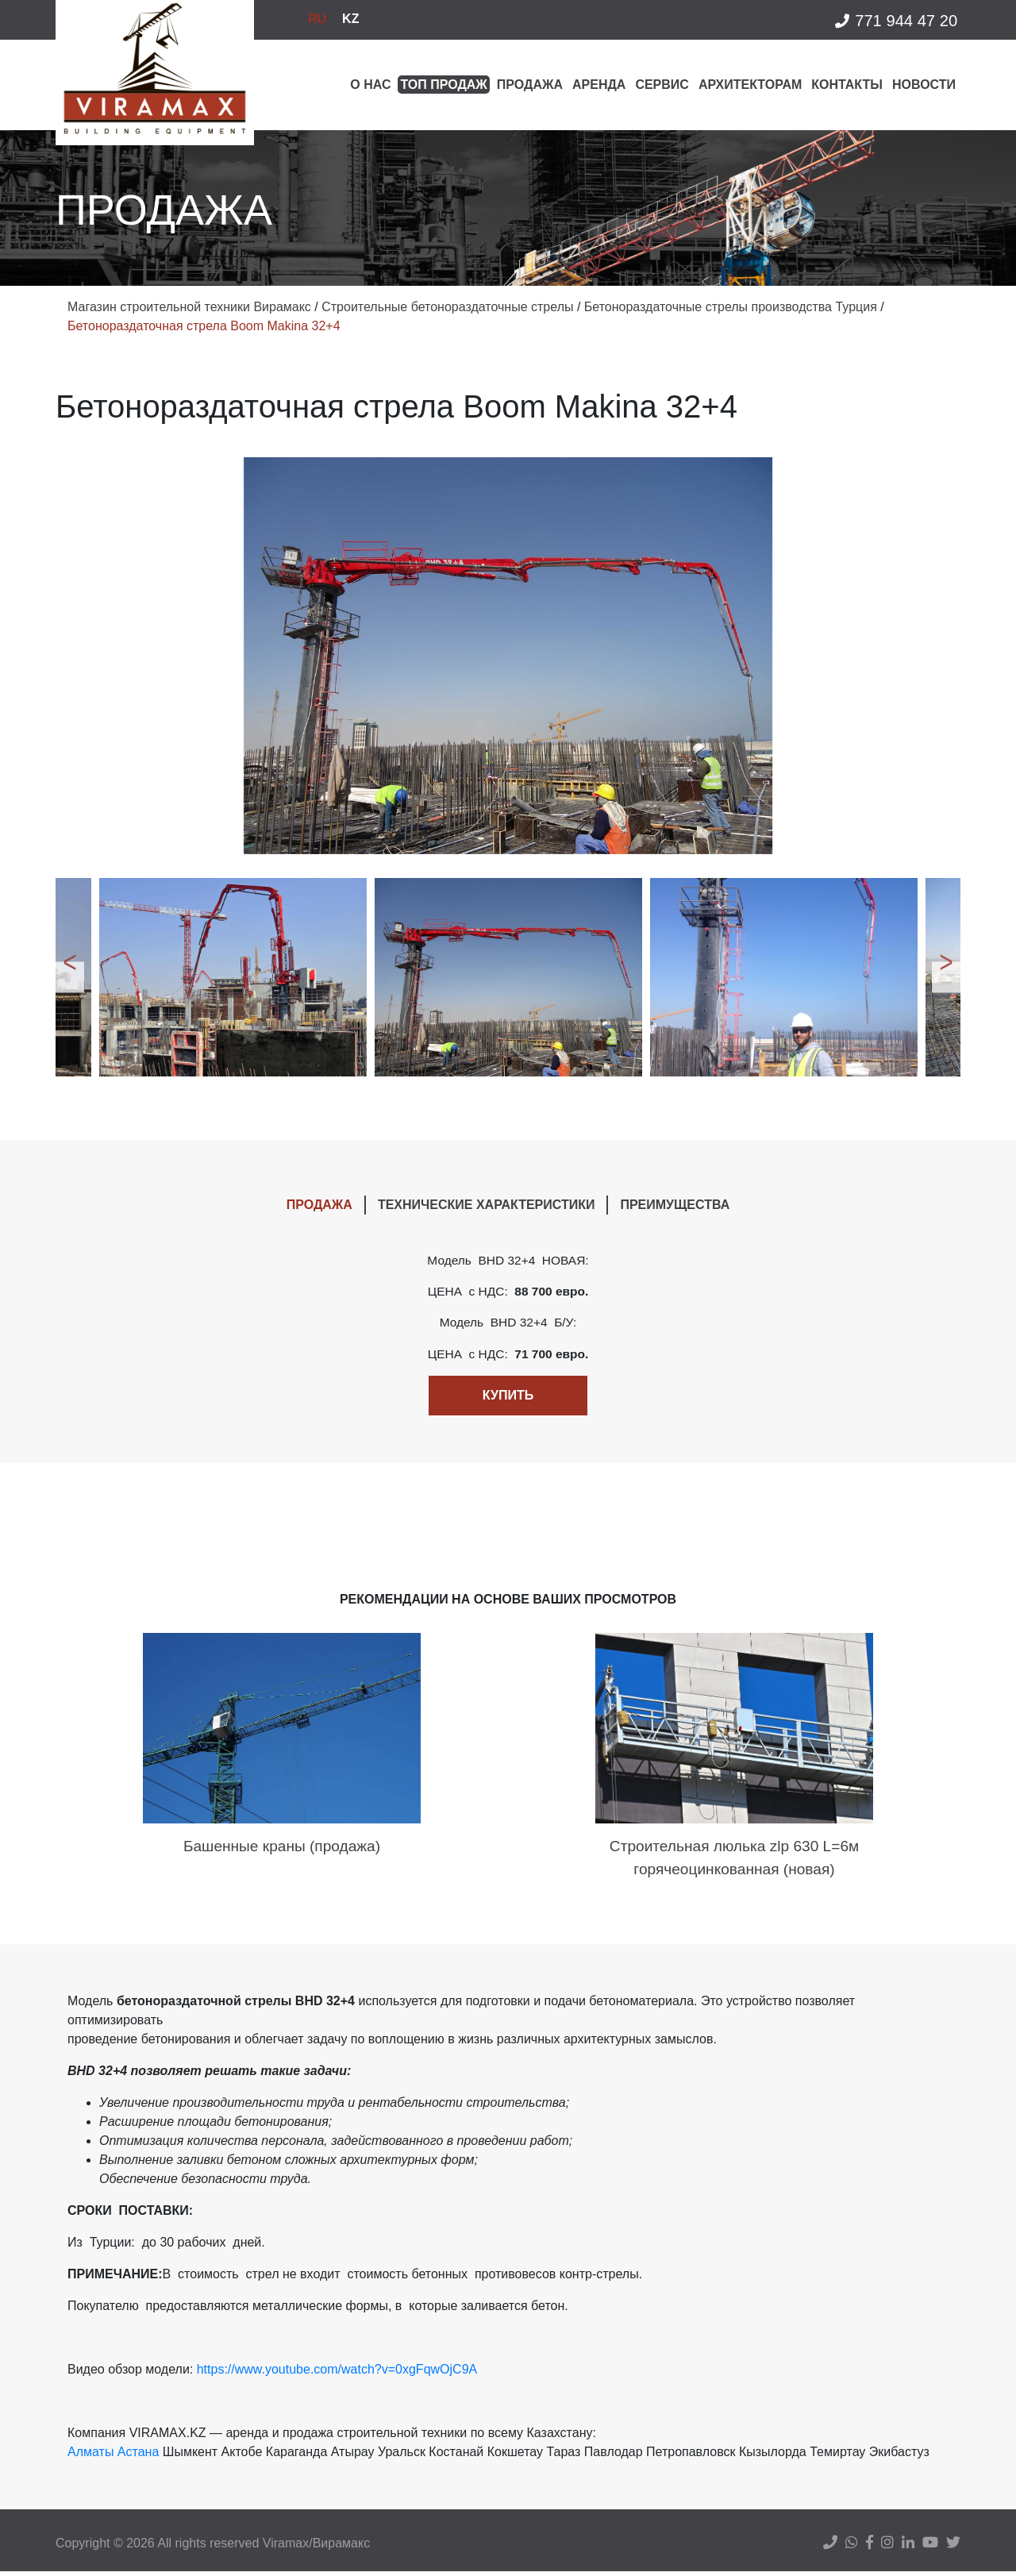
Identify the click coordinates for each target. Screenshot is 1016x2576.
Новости (924, 84)
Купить (508, 1397)
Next (948, 977)
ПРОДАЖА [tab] (319, 1204)
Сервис (662, 84)
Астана (138, 2456)
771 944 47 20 (894, 22)
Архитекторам (750, 84)
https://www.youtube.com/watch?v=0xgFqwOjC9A (337, 2374)
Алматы (90, 2456)
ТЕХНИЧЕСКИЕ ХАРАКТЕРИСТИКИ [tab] (486, 1204)
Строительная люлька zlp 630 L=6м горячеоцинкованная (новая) (734, 1861)
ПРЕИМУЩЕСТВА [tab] (674, 1204)
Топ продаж (443, 84)
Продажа (530, 84)
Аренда (598, 84)
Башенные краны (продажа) (282, 1849)
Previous (67, 977)
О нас (370, 84)
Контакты (847, 84)
